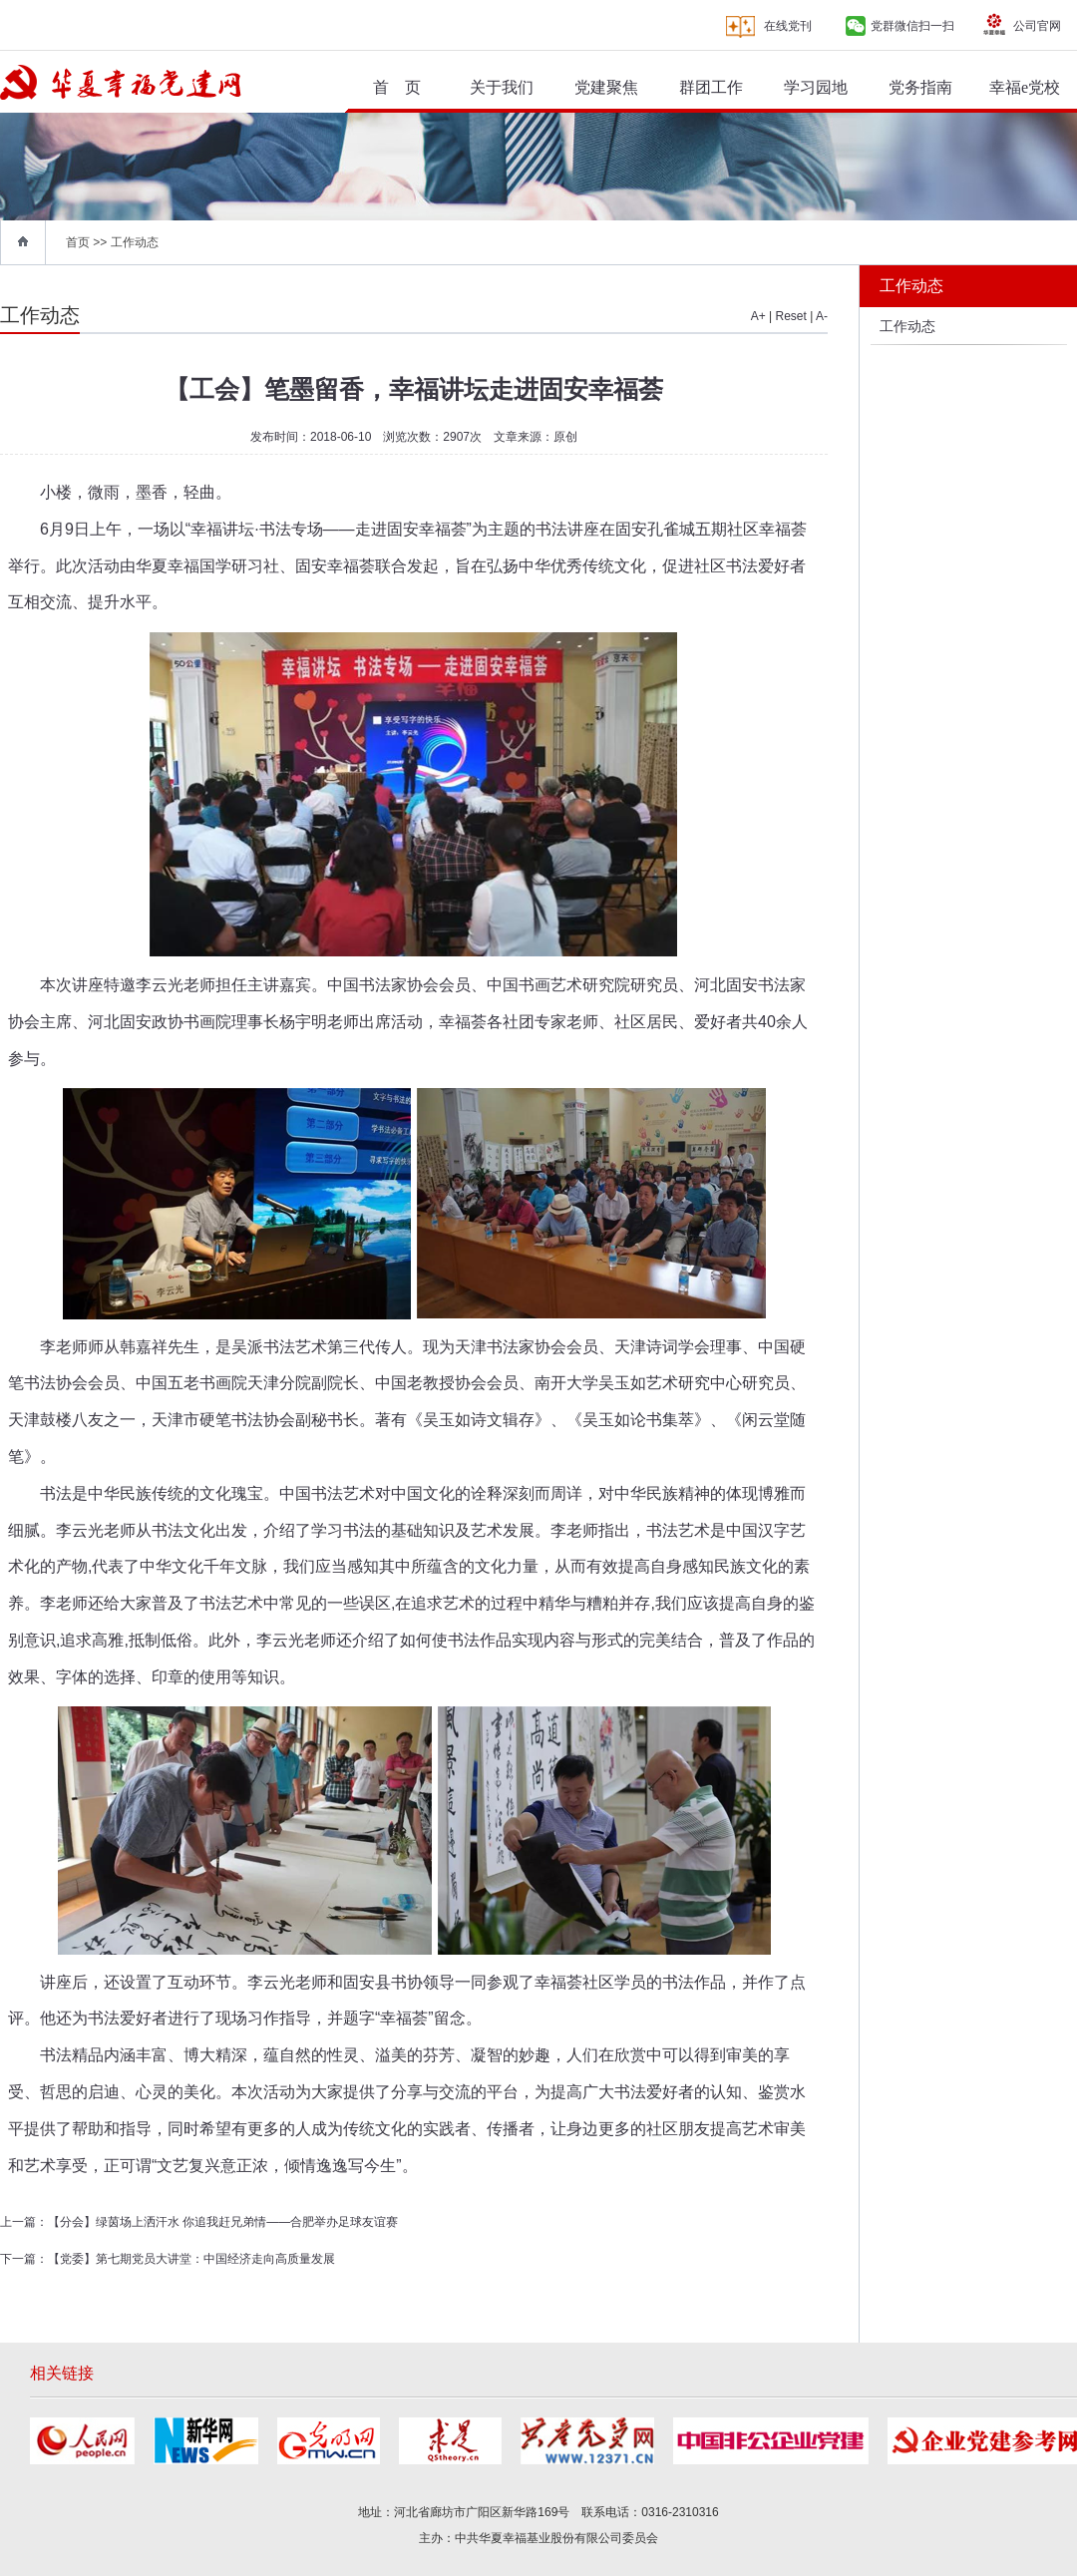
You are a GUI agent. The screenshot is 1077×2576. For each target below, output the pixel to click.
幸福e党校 (1024, 87)
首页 (78, 242)
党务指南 (920, 87)
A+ (758, 316)
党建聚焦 (606, 87)
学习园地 (816, 87)
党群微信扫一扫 (912, 26)
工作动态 (135, 242)
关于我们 (502, 87)
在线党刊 (788, 26)
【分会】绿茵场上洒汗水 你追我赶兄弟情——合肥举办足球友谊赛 (223, 2222)
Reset (791, 316)
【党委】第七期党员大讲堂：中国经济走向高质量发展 (191, 2259)
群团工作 (711, 87)
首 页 (397, 87)
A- (822, 316)
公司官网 (1037, 26)
